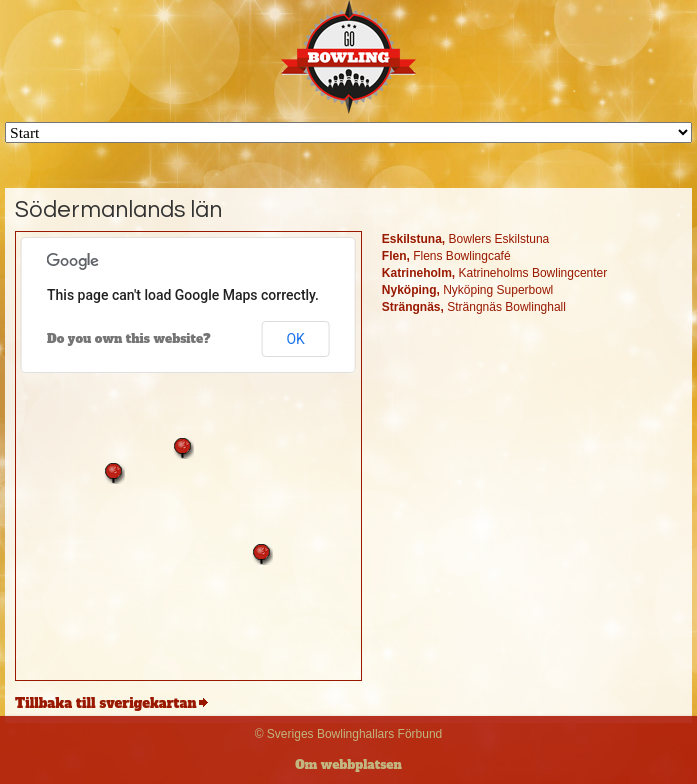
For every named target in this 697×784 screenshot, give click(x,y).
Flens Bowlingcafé (446, 256)
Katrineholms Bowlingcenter (494, 273)
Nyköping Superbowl (467, 290)
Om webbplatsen (348, 765)
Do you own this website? (129, 339)
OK (295, 339)
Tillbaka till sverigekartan (105, 703)
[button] (183, 448)
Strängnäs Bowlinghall (474, 307)
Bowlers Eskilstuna (465, 239)
